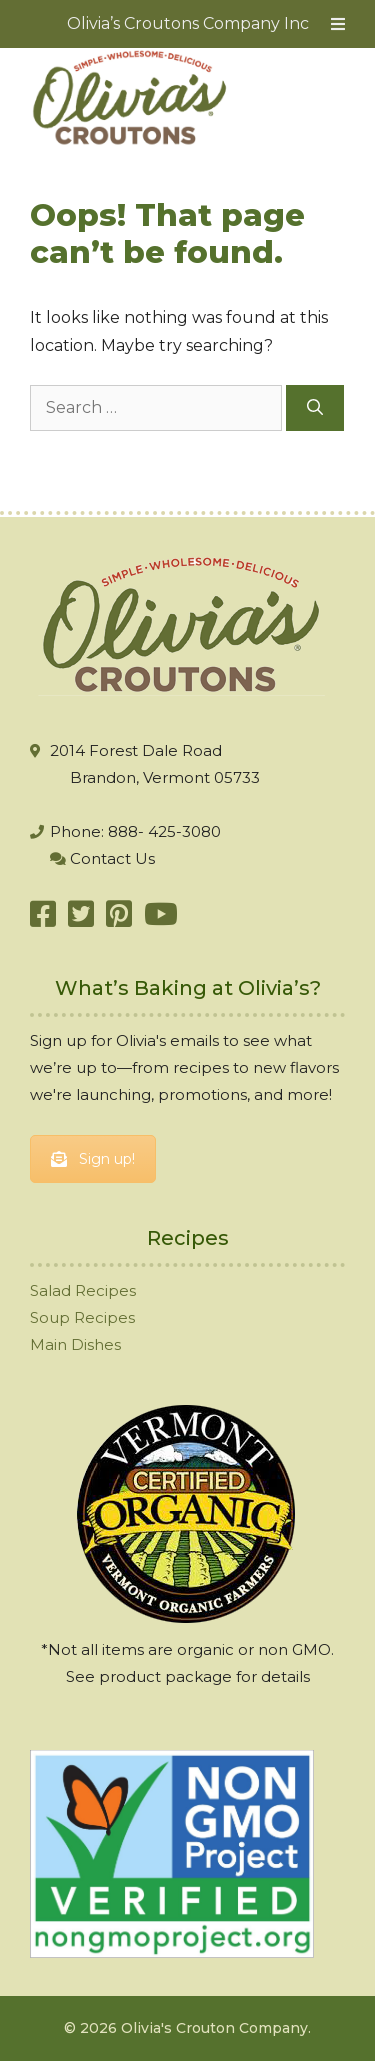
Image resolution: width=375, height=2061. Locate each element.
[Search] (315, 408)
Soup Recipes (82, 1317)
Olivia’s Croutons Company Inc (188, 23)
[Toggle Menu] (338, 24)
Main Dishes (75, 1344)
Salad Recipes (83, 1290)
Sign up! (93, 1159)
